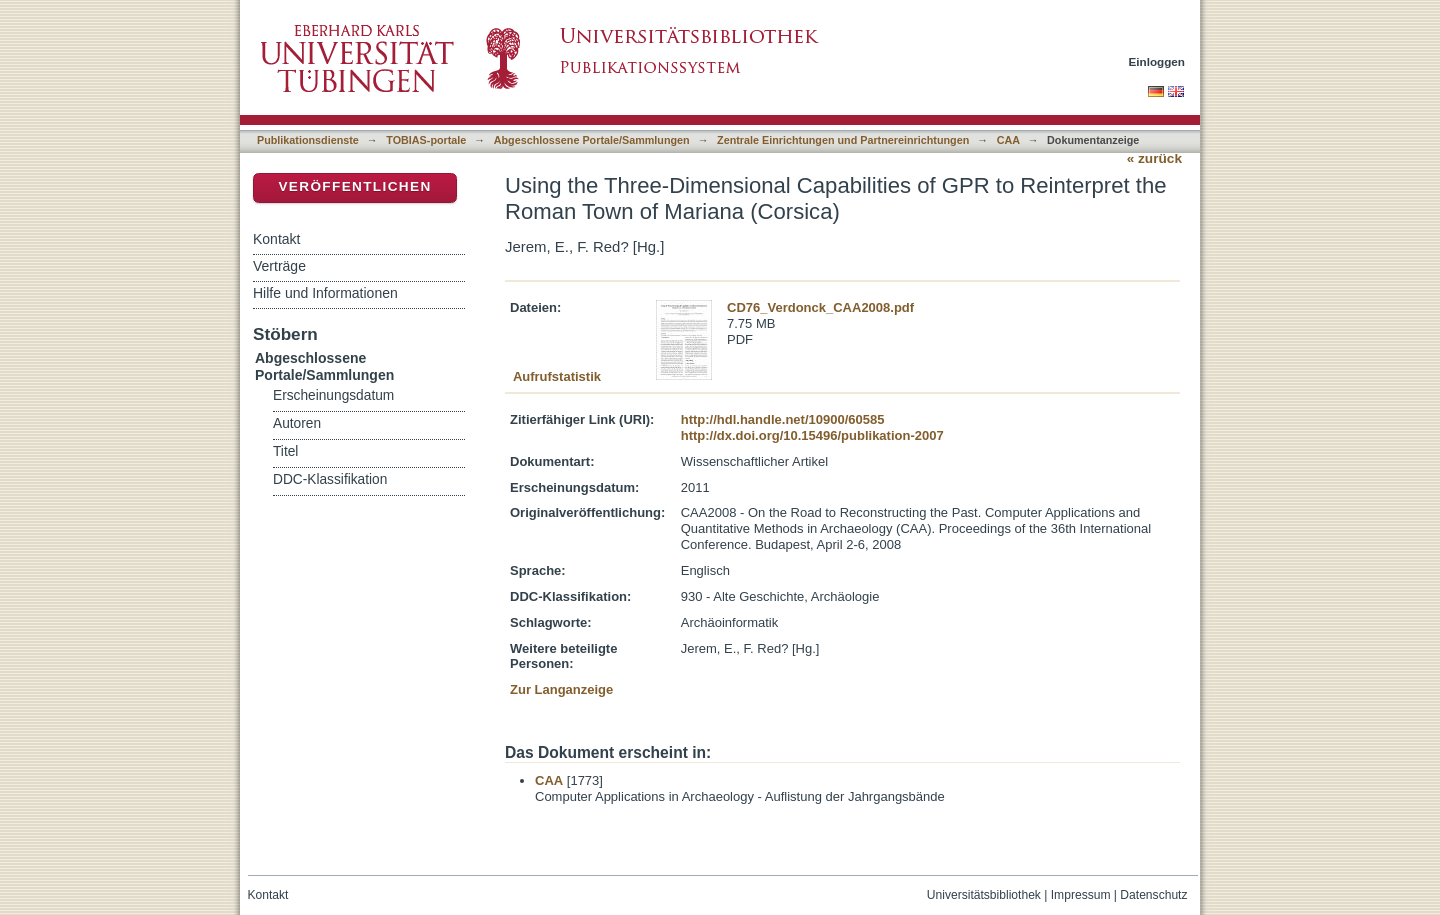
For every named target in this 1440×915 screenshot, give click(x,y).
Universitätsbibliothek (984, 895)
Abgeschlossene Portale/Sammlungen (592, 140)
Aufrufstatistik (557, 376)
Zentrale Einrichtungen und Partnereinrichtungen (843, 140)
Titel (285, 451)
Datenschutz (1153, 895)
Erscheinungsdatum (333, 395)
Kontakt (276, 239)
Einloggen (1157, 61)
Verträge (279, 266)
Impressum (1081, 895)
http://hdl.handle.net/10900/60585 (783, 419)
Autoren (297, 423)
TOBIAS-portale (426, 140)
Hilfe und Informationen (325, 293)
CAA (1008, 140)
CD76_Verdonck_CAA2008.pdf (820, 307)
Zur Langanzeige (561, 689)
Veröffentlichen (354, 186)
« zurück (1154, 158)
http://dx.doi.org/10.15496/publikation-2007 (812, 435)
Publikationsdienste (308, 140)
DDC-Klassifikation (330, 479)
